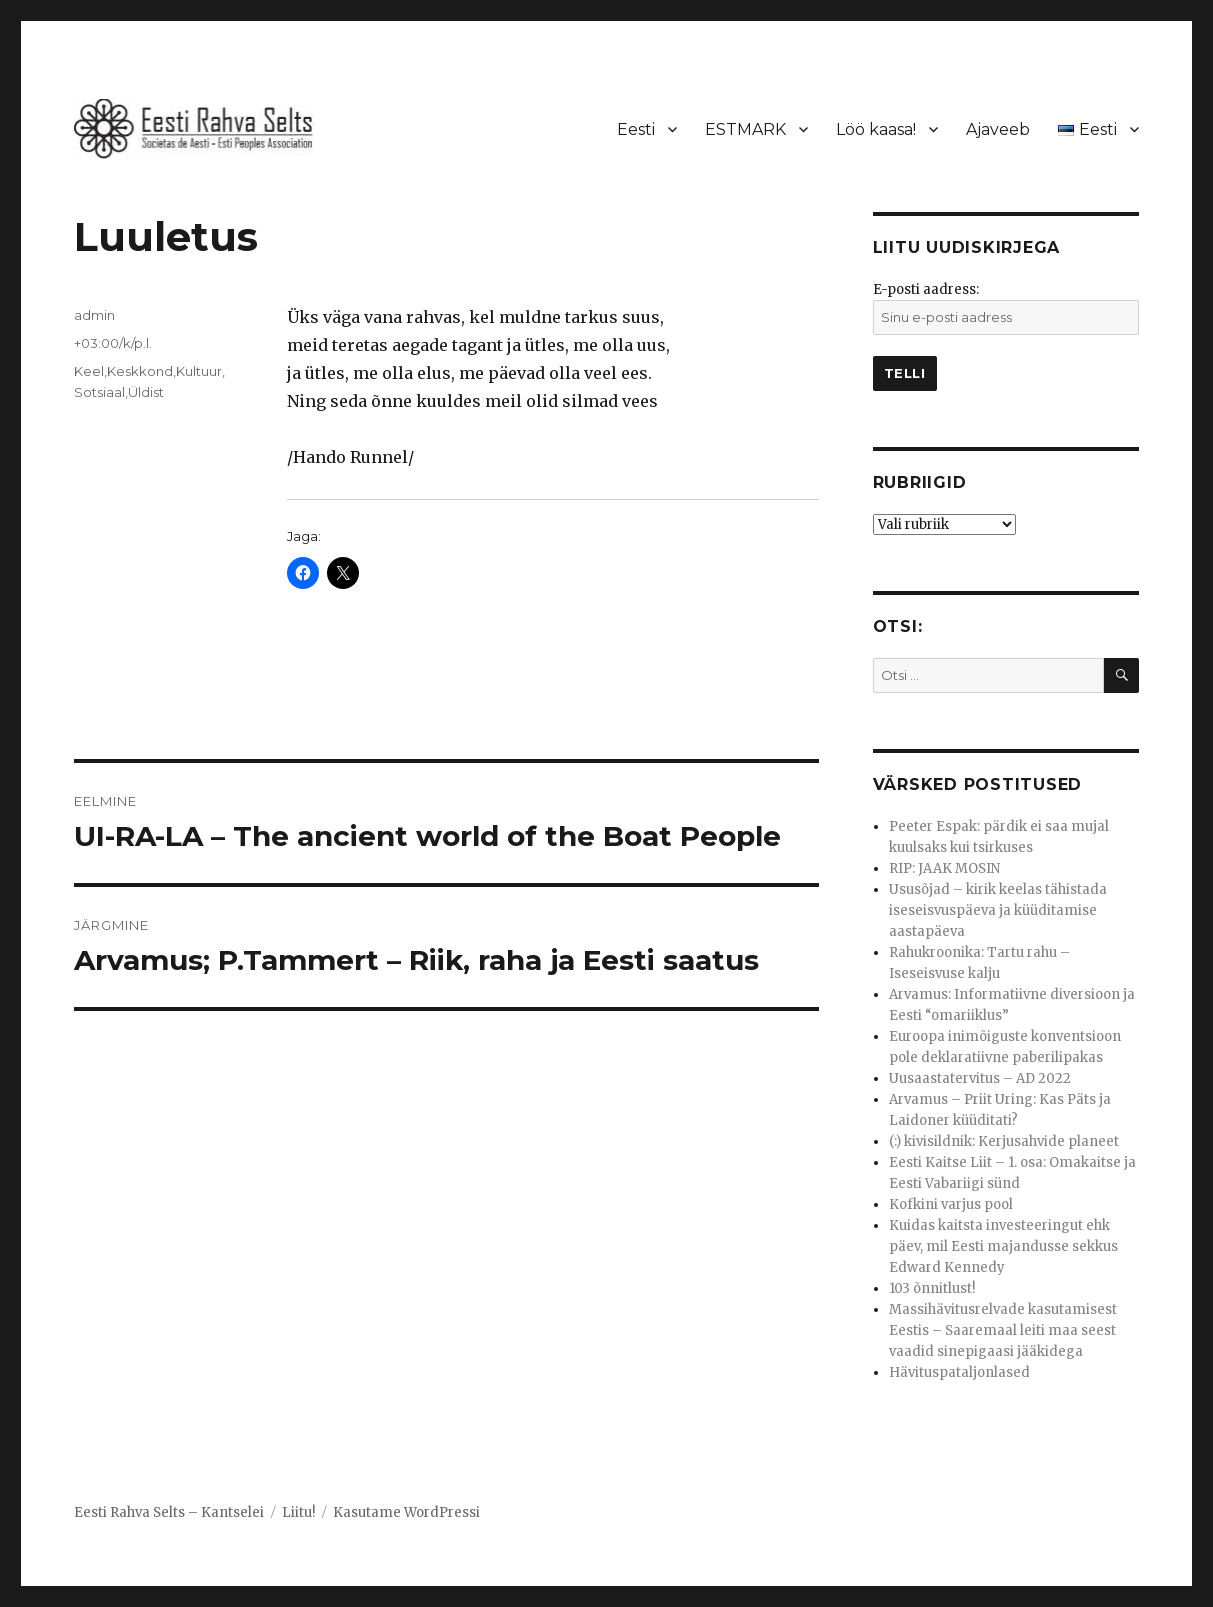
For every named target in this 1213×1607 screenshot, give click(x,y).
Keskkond (140, 371)
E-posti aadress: (926, 289)
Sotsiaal (99, 392)
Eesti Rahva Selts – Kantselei (169, 1512)
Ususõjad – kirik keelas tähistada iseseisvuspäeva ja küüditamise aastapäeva (998, 910)
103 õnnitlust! (932, 1288)
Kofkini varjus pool (951, 1204)
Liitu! (298, 1512)
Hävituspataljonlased (959, 1372)
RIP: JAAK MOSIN (944, 868)
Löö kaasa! (876, 129)
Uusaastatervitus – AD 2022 (980, 1078)
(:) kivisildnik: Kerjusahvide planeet (1004, 1141)
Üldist (146, 392)
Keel (89, 371)
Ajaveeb (998, 129)
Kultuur (199, 371)
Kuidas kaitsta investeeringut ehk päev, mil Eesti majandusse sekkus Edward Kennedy (1003, 1246)
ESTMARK (745, 129)
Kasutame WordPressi (406, 1512)
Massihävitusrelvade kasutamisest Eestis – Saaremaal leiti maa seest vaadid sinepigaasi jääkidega (1003, 1330)
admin (94, 315)
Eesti (636, 129)
